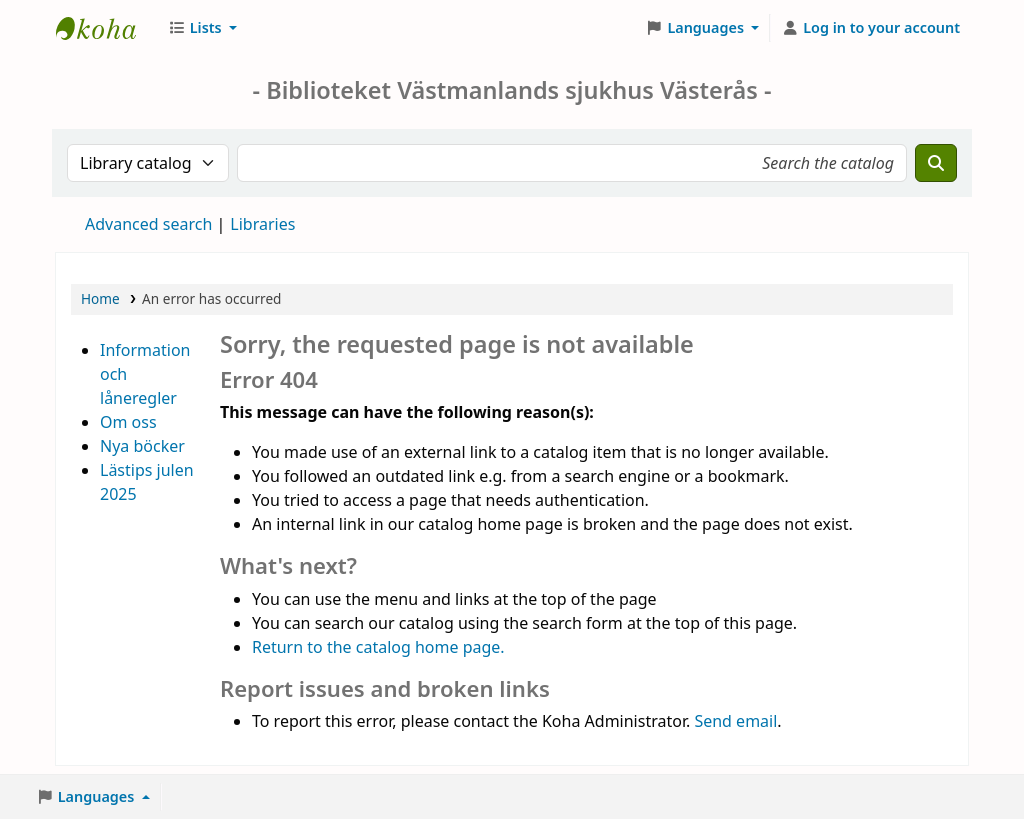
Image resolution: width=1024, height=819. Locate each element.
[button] (202, 28)
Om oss (128, 422)
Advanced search (148, 224)
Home (100, 298)
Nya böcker (142, 446)
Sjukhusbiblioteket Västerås (106, 28)
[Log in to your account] (870, 28)
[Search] (936, 163)
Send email (735, 721)
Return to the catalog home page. (378, 647)
